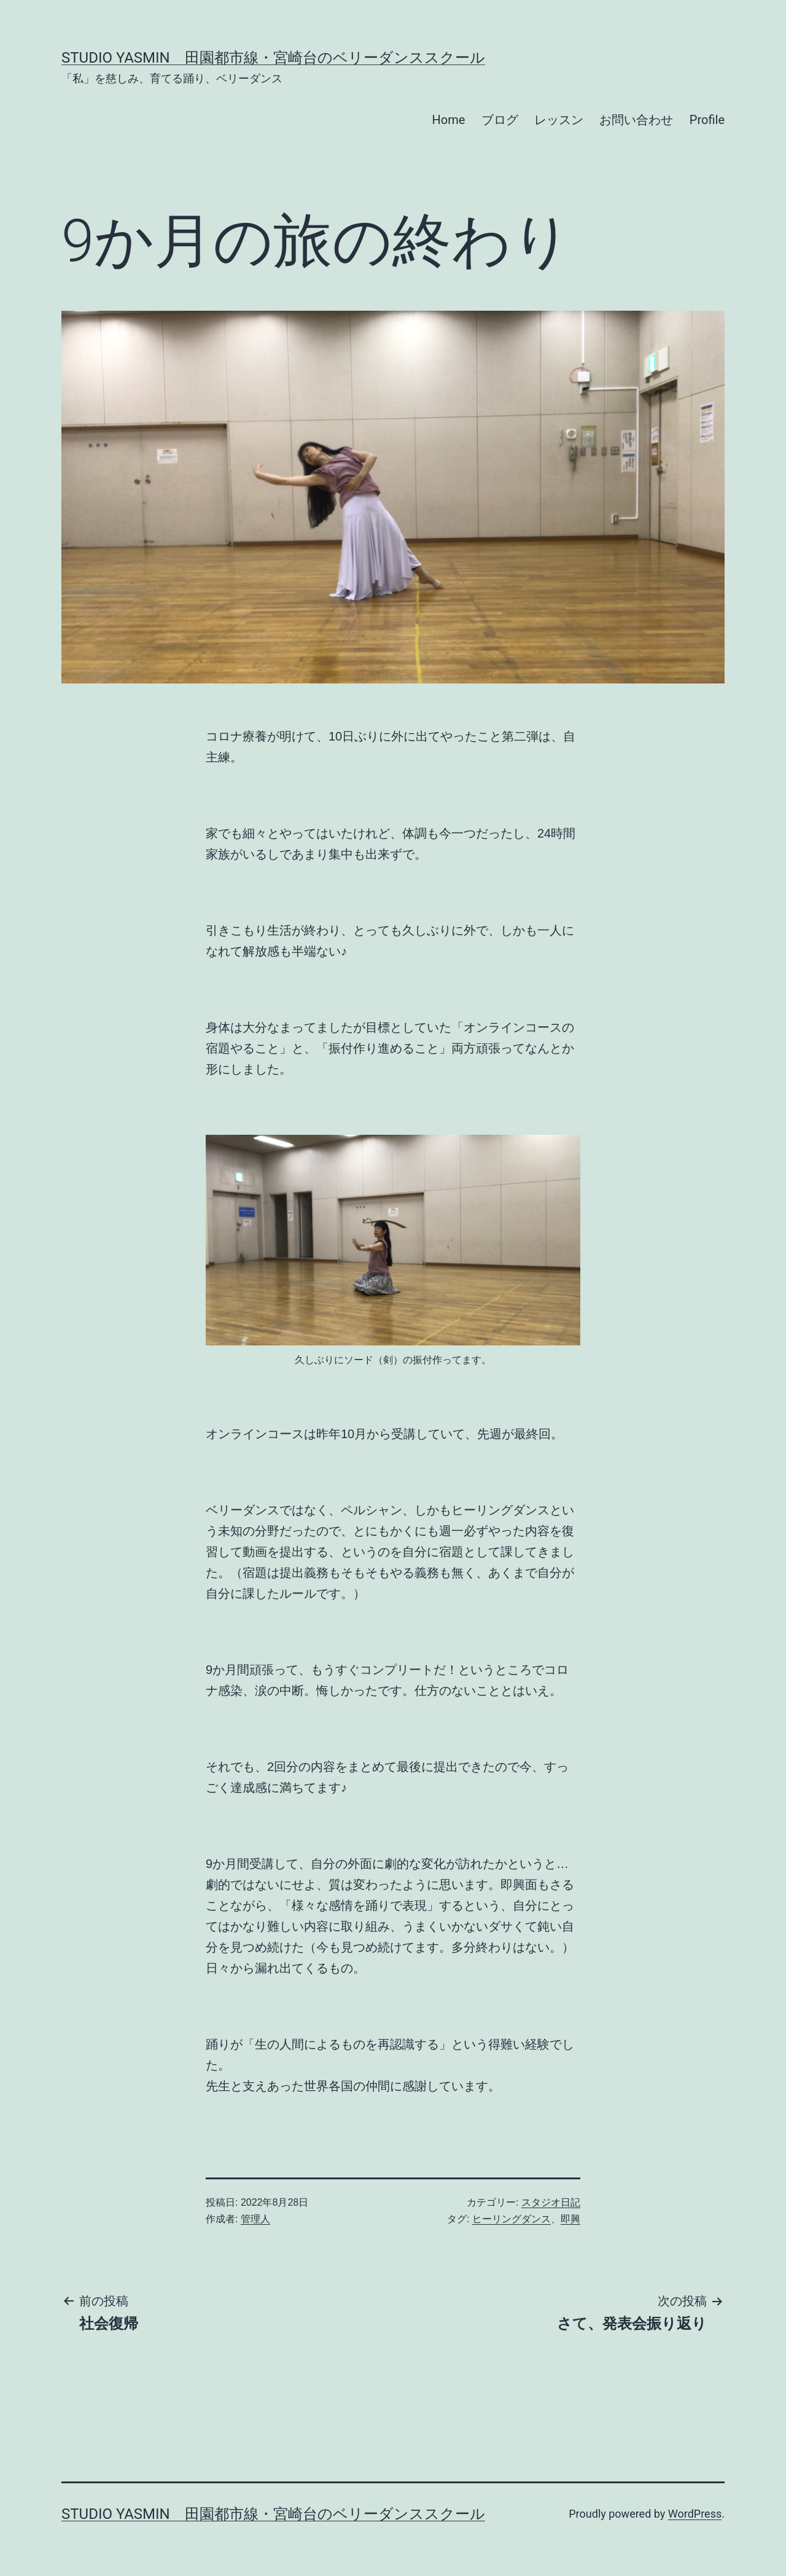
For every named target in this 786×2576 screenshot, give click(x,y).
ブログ (499, 119)
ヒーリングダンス (511, 2219)
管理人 (255, 2219)
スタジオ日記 (550, 2202)
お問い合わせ (636, 119)
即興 (570, 2219)
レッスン (558, 119)
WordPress (695, 2513)
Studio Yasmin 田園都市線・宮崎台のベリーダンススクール (273, 57)
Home (448, 119)
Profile (707, 119)
